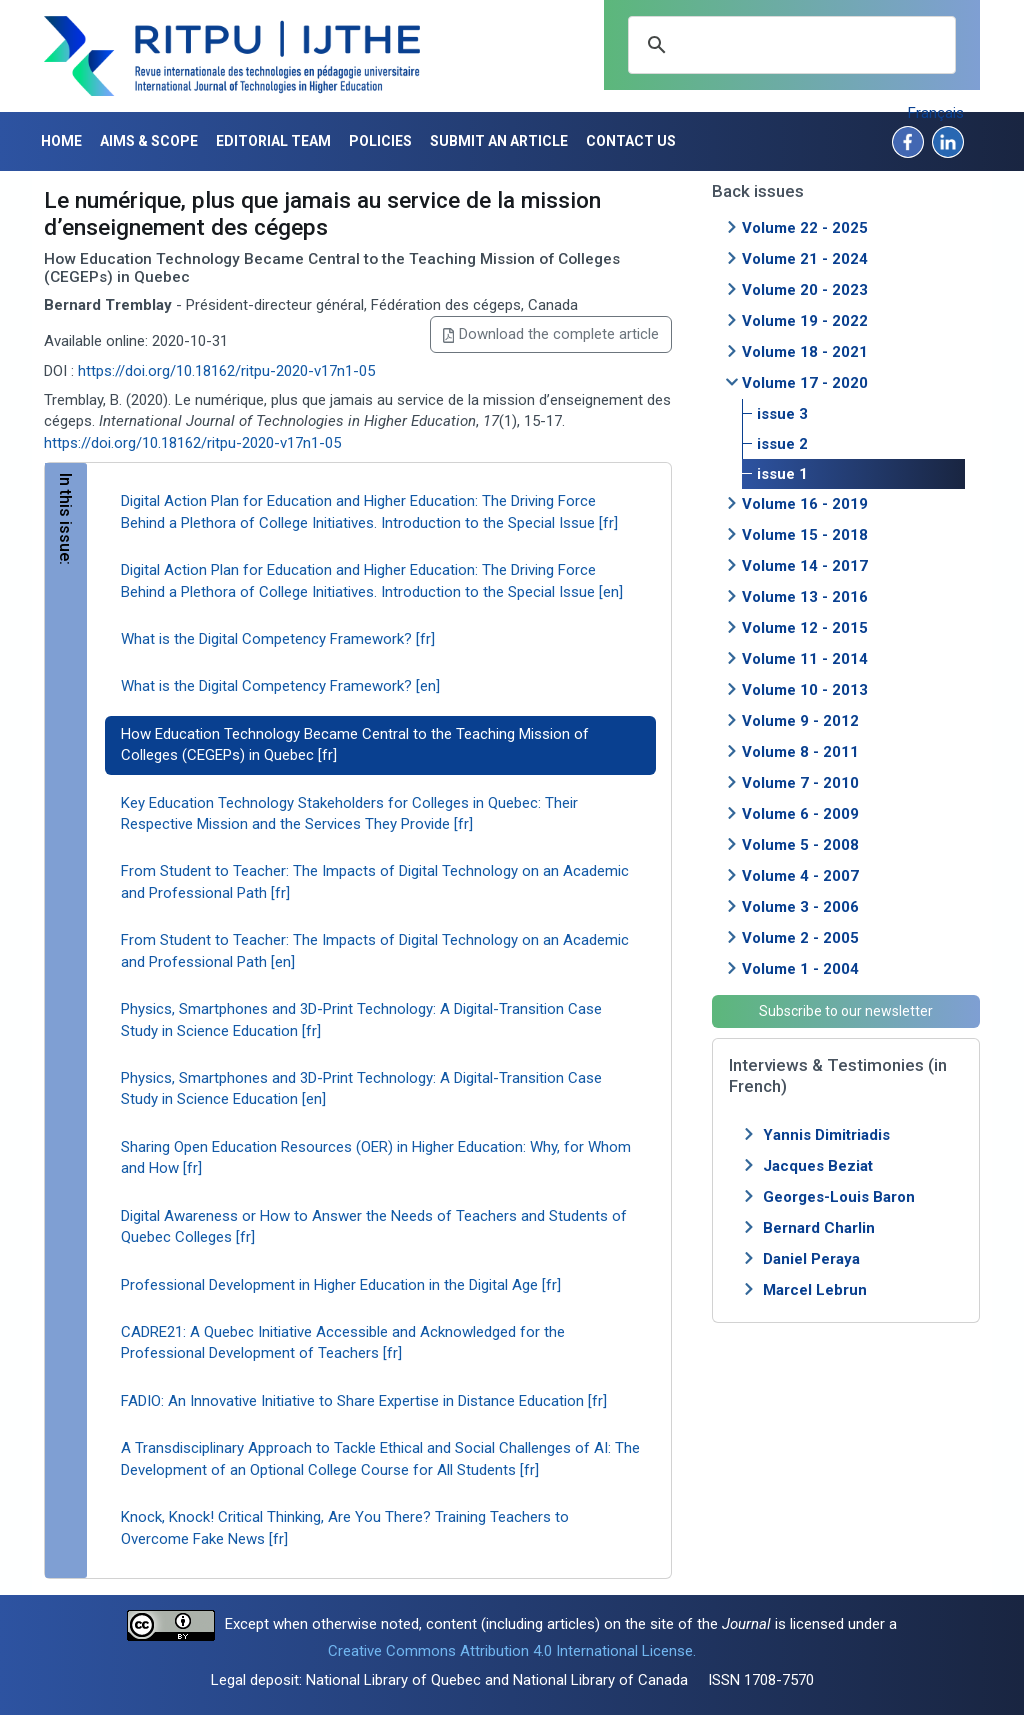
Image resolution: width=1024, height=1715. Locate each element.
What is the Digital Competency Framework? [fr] (278, 639)
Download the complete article (551, 334)
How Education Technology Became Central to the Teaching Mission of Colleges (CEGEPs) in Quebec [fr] (355, 744)
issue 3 (782, 414)
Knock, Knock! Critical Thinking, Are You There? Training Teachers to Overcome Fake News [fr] (345, 1527)
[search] (789, 45)
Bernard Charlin (819, 1228)
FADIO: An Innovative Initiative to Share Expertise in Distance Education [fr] (364, 1401)
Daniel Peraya (811, 1259)
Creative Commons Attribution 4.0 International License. (512, 1651)
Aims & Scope (149, 141)
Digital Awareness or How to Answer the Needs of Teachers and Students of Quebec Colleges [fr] (374, 1226)
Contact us (631, 141)
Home (61, 141)
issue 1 (782, 474)
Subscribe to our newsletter (846, 1011)
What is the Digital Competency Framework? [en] (280, 686)
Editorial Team (273, 141)
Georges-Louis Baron (839, 1197)
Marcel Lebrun (815, 1290)
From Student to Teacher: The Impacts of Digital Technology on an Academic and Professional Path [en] (375, 950)
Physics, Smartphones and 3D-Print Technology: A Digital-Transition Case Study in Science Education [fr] (361, 1019)
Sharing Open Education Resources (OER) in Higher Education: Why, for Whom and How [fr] (376, 1157)
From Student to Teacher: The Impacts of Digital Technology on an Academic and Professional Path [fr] (375, 881)
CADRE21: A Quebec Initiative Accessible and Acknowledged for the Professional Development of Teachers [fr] (343, 1342)
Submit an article (499, 141)
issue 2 (782, 444)
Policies (380, 141)
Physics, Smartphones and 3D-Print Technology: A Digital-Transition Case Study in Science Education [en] (361, 1088)
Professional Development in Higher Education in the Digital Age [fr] (341, 1285)
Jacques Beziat (818, 1166)
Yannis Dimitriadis (826, 1135)
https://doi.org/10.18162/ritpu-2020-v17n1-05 (226, 371)
